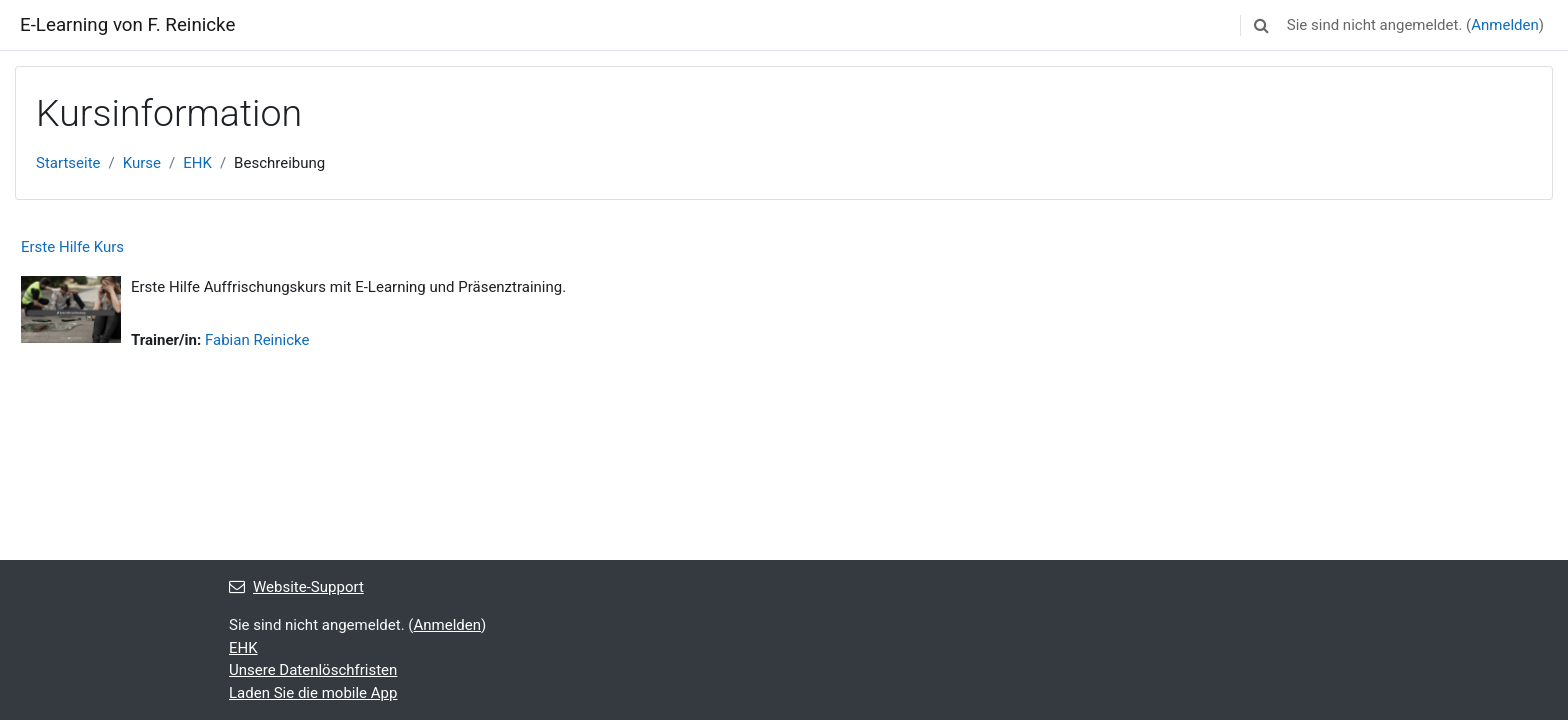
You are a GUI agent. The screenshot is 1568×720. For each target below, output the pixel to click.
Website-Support (296, 587)
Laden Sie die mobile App (313, 693)
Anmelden (1505, 25)
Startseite (68, 163)
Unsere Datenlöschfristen (313, 670)
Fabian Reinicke (257, 340)
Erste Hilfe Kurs (72, 247)
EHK (197, 163)
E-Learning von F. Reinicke (127, 25)
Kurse (142, 163)
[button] (1262, 25)
